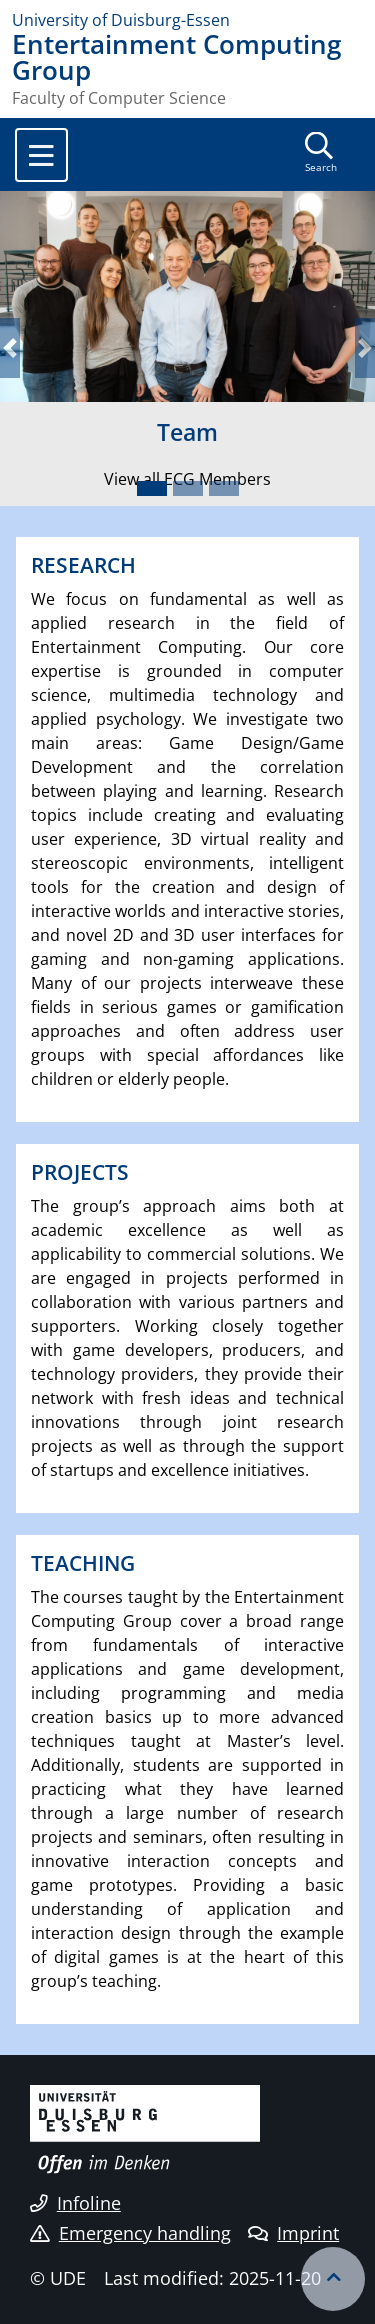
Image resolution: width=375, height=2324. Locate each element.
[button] (10, 348)
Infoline (75, 2203)
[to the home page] (187, 20)
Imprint (293, 2233)
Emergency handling (130, 2233)
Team (187, 432)
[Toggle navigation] (41, 155)
